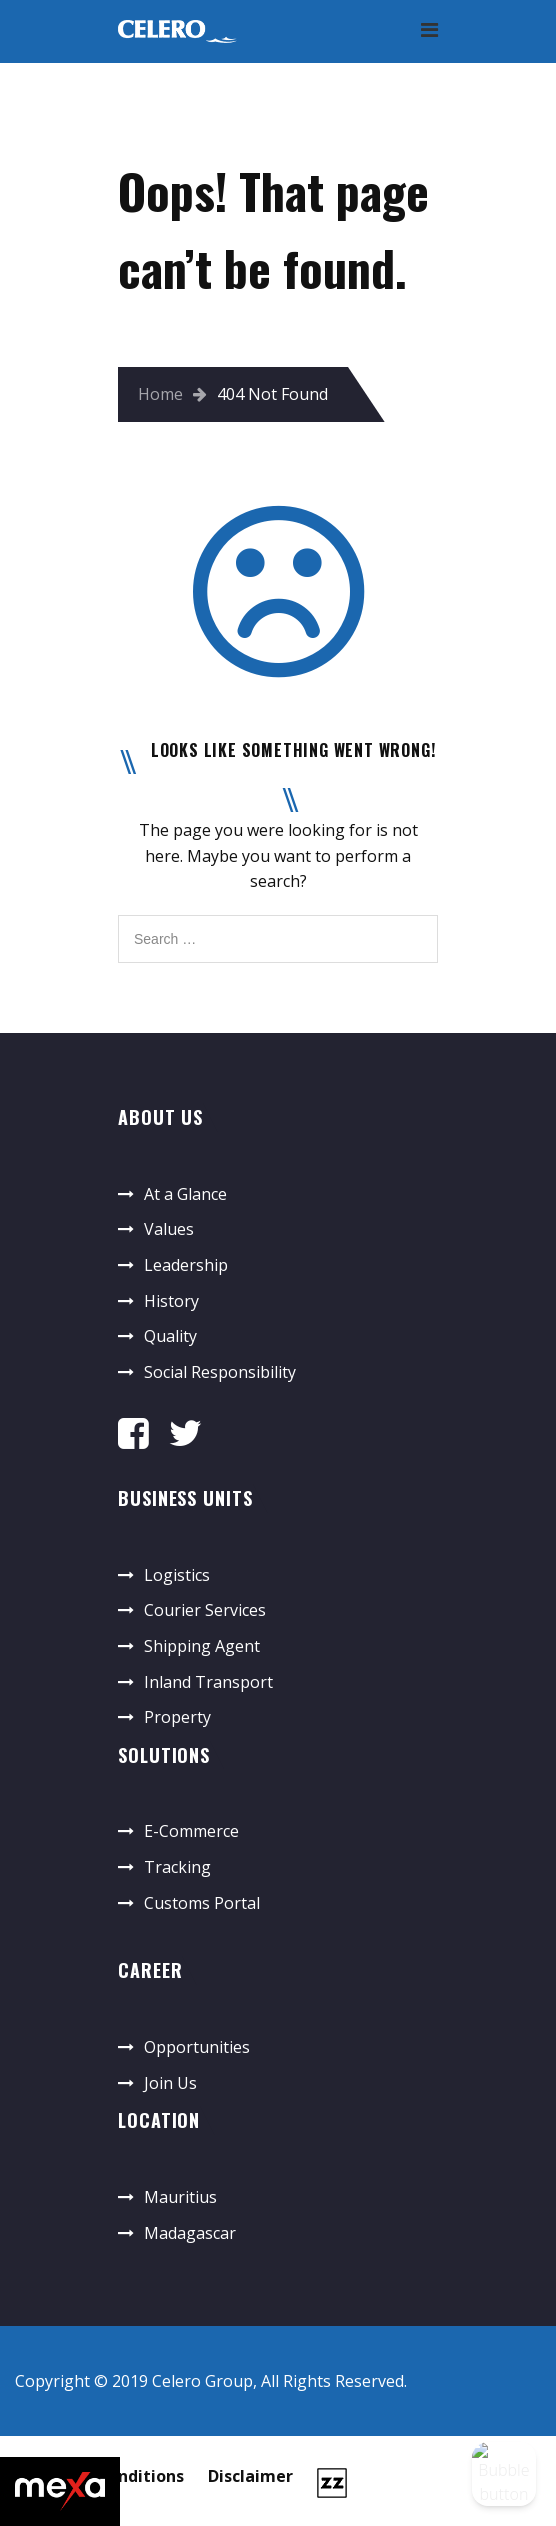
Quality (170, 1336)
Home (160, 394)
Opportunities (197, 2047)
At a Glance (185, 1194)
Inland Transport (208, 1682)
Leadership (186, 1265)
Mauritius (180, 2197)
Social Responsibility (220, 1372)
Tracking (177, 1867)
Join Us (170, 2083)
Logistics (177, 1575)
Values (169, 1229)
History (171, 1301)
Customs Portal (202, 1903)
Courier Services (205, 1610)
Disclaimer (250, 2476)
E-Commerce (191, 1831)
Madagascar (190, 2233)
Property (177, 1717)
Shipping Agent (202, 1646)
